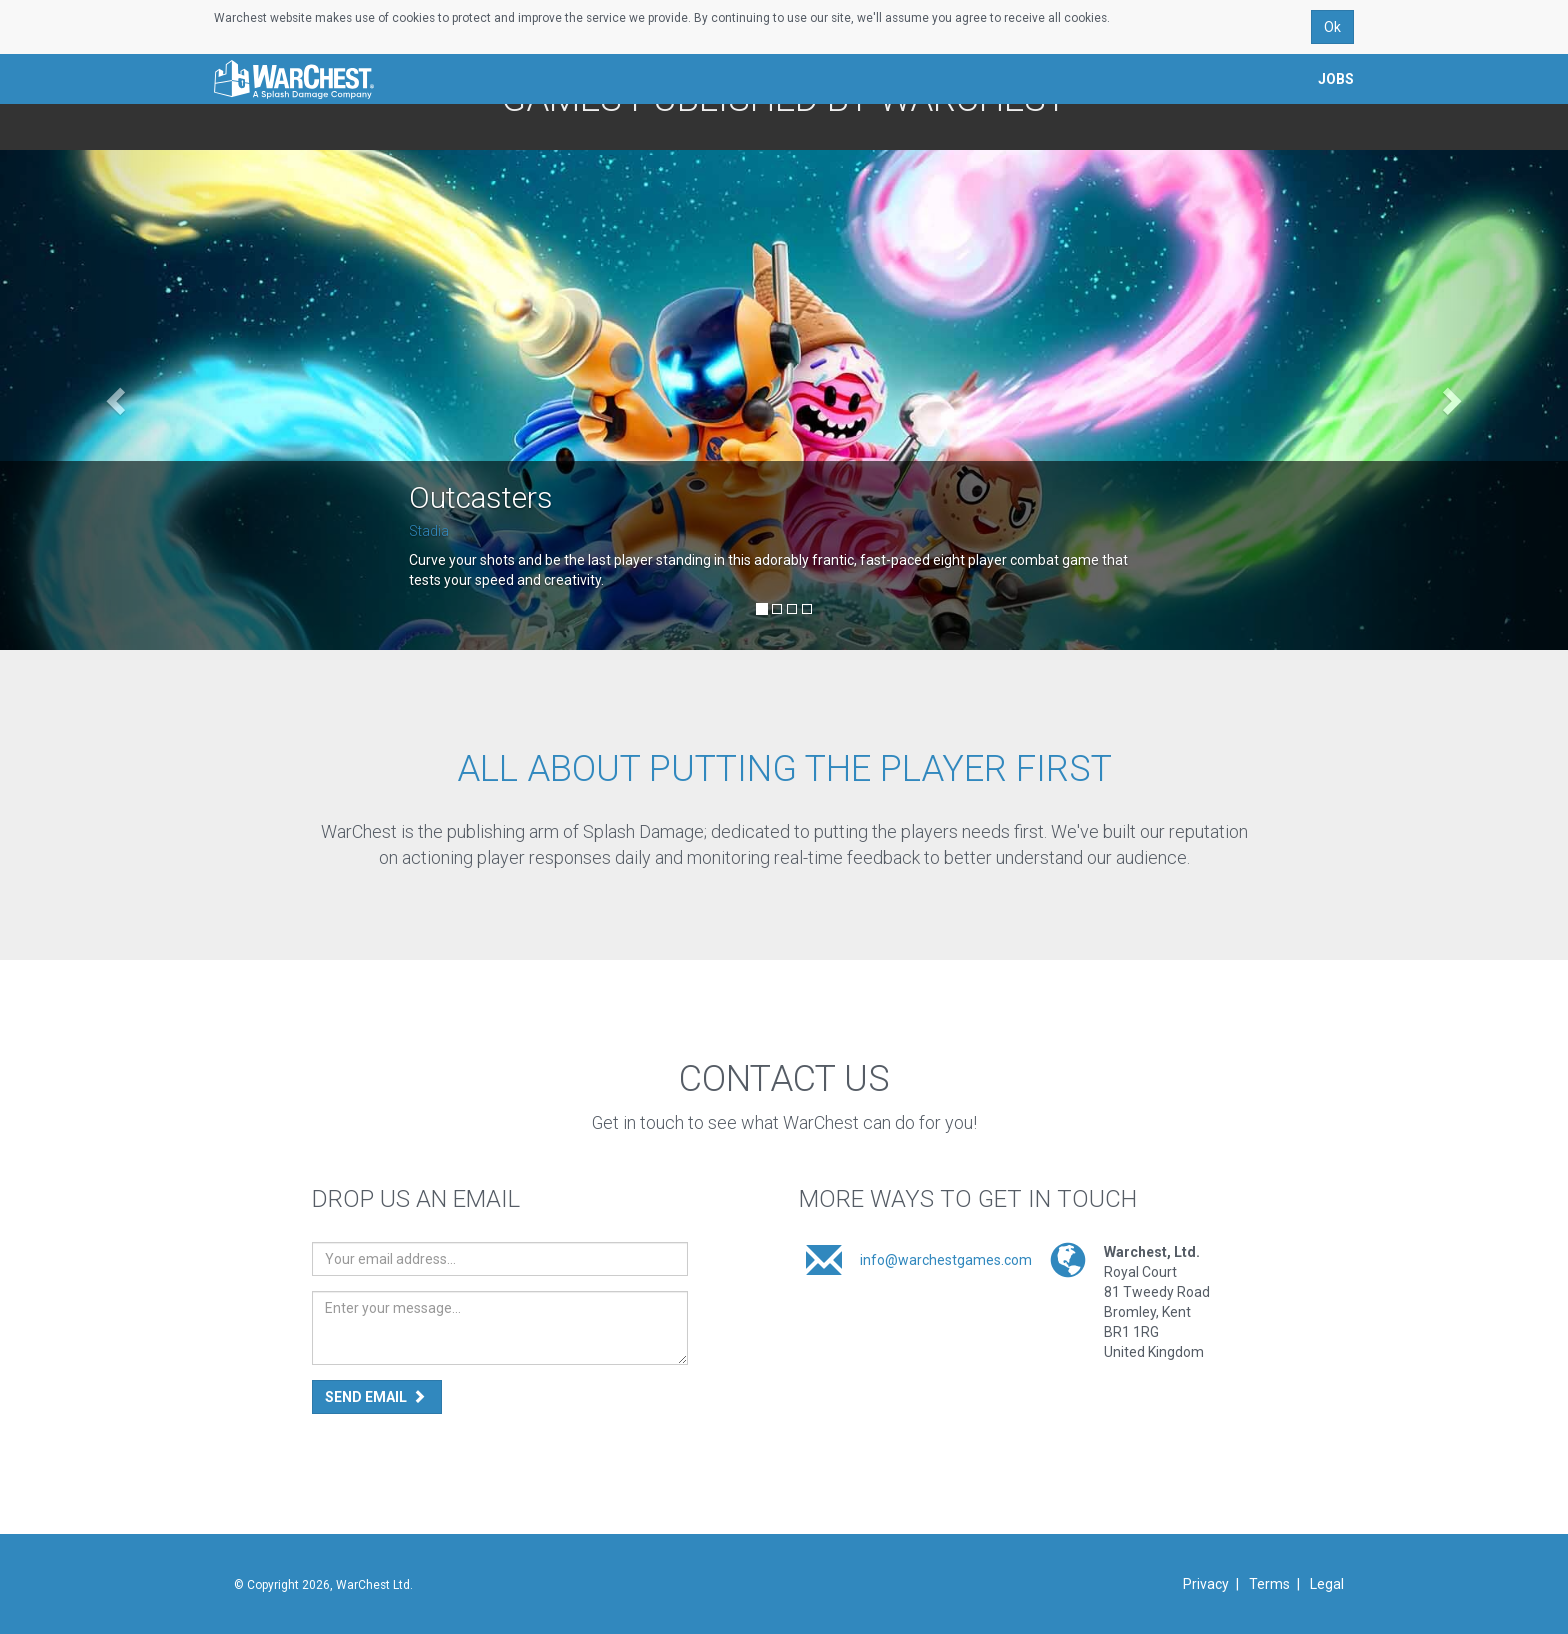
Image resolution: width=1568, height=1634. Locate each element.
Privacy (1206, 1584)
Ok (1332, 26)
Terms (1269, 1584)
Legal (1327, 1584)
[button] (117, 400)
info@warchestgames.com (946, 1260)
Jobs (1336, 78)
